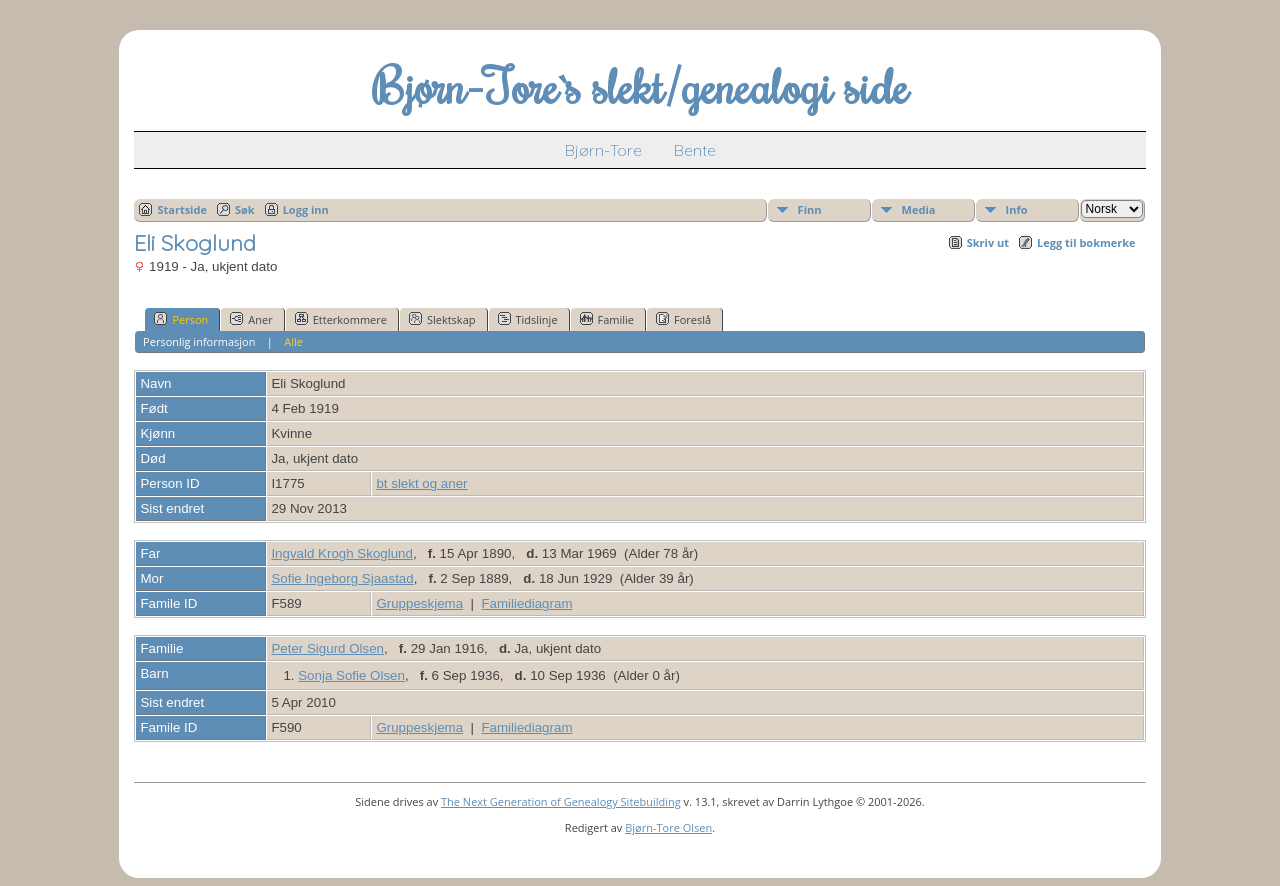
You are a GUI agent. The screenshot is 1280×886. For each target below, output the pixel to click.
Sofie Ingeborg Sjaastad (342, 578)
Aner (251, 319)
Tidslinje (528, 319)
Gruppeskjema (419, 603)
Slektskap (442, 319)
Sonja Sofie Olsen (351, 675)
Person (181, 319)
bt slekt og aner (421, 483)
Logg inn (306, 209)
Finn (810, 209)
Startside (182, 209)
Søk (245, 209)
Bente (695, 150)
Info (1017, 209)
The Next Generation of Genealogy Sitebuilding (561, 801)
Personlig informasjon (199, 341)
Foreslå (683, 319)
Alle (293, 341)
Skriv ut (988, 242)
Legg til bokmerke (1086, 242)
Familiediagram (526, 603)
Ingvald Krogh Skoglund (342, 553)
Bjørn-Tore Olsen (668, 827)
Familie (607, 319)
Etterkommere (341, 319)
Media (919, 209)
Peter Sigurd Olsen (327, 648)
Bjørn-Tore (603, 150)
